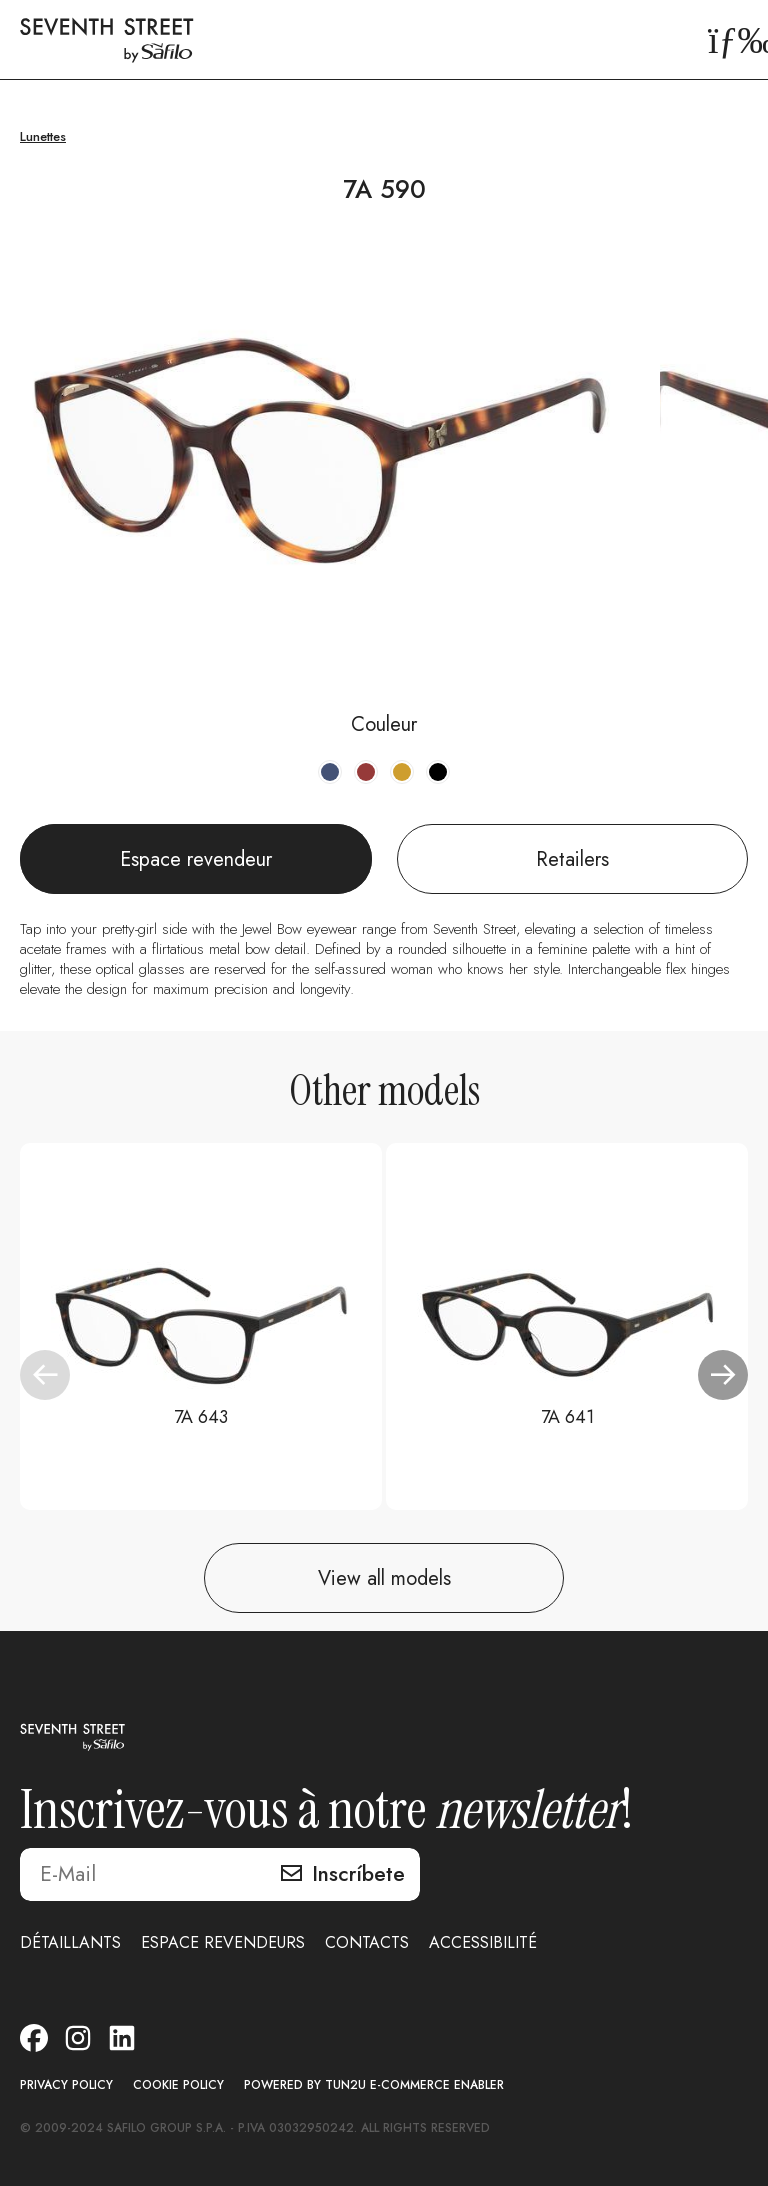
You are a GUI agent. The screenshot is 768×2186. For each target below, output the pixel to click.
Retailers (572, 859)
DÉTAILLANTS (70, 1942)
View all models (384, 1578)
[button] (723, 1375)
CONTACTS (367, 1942)
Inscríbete (358, 1874)
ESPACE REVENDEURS (223, 1942)
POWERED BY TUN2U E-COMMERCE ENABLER (374, 2085)
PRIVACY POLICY (66, 2085)
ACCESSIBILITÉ (483, 1942)
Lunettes (43, 136)
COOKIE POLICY (178, 2085)
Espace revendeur (196, 859)
